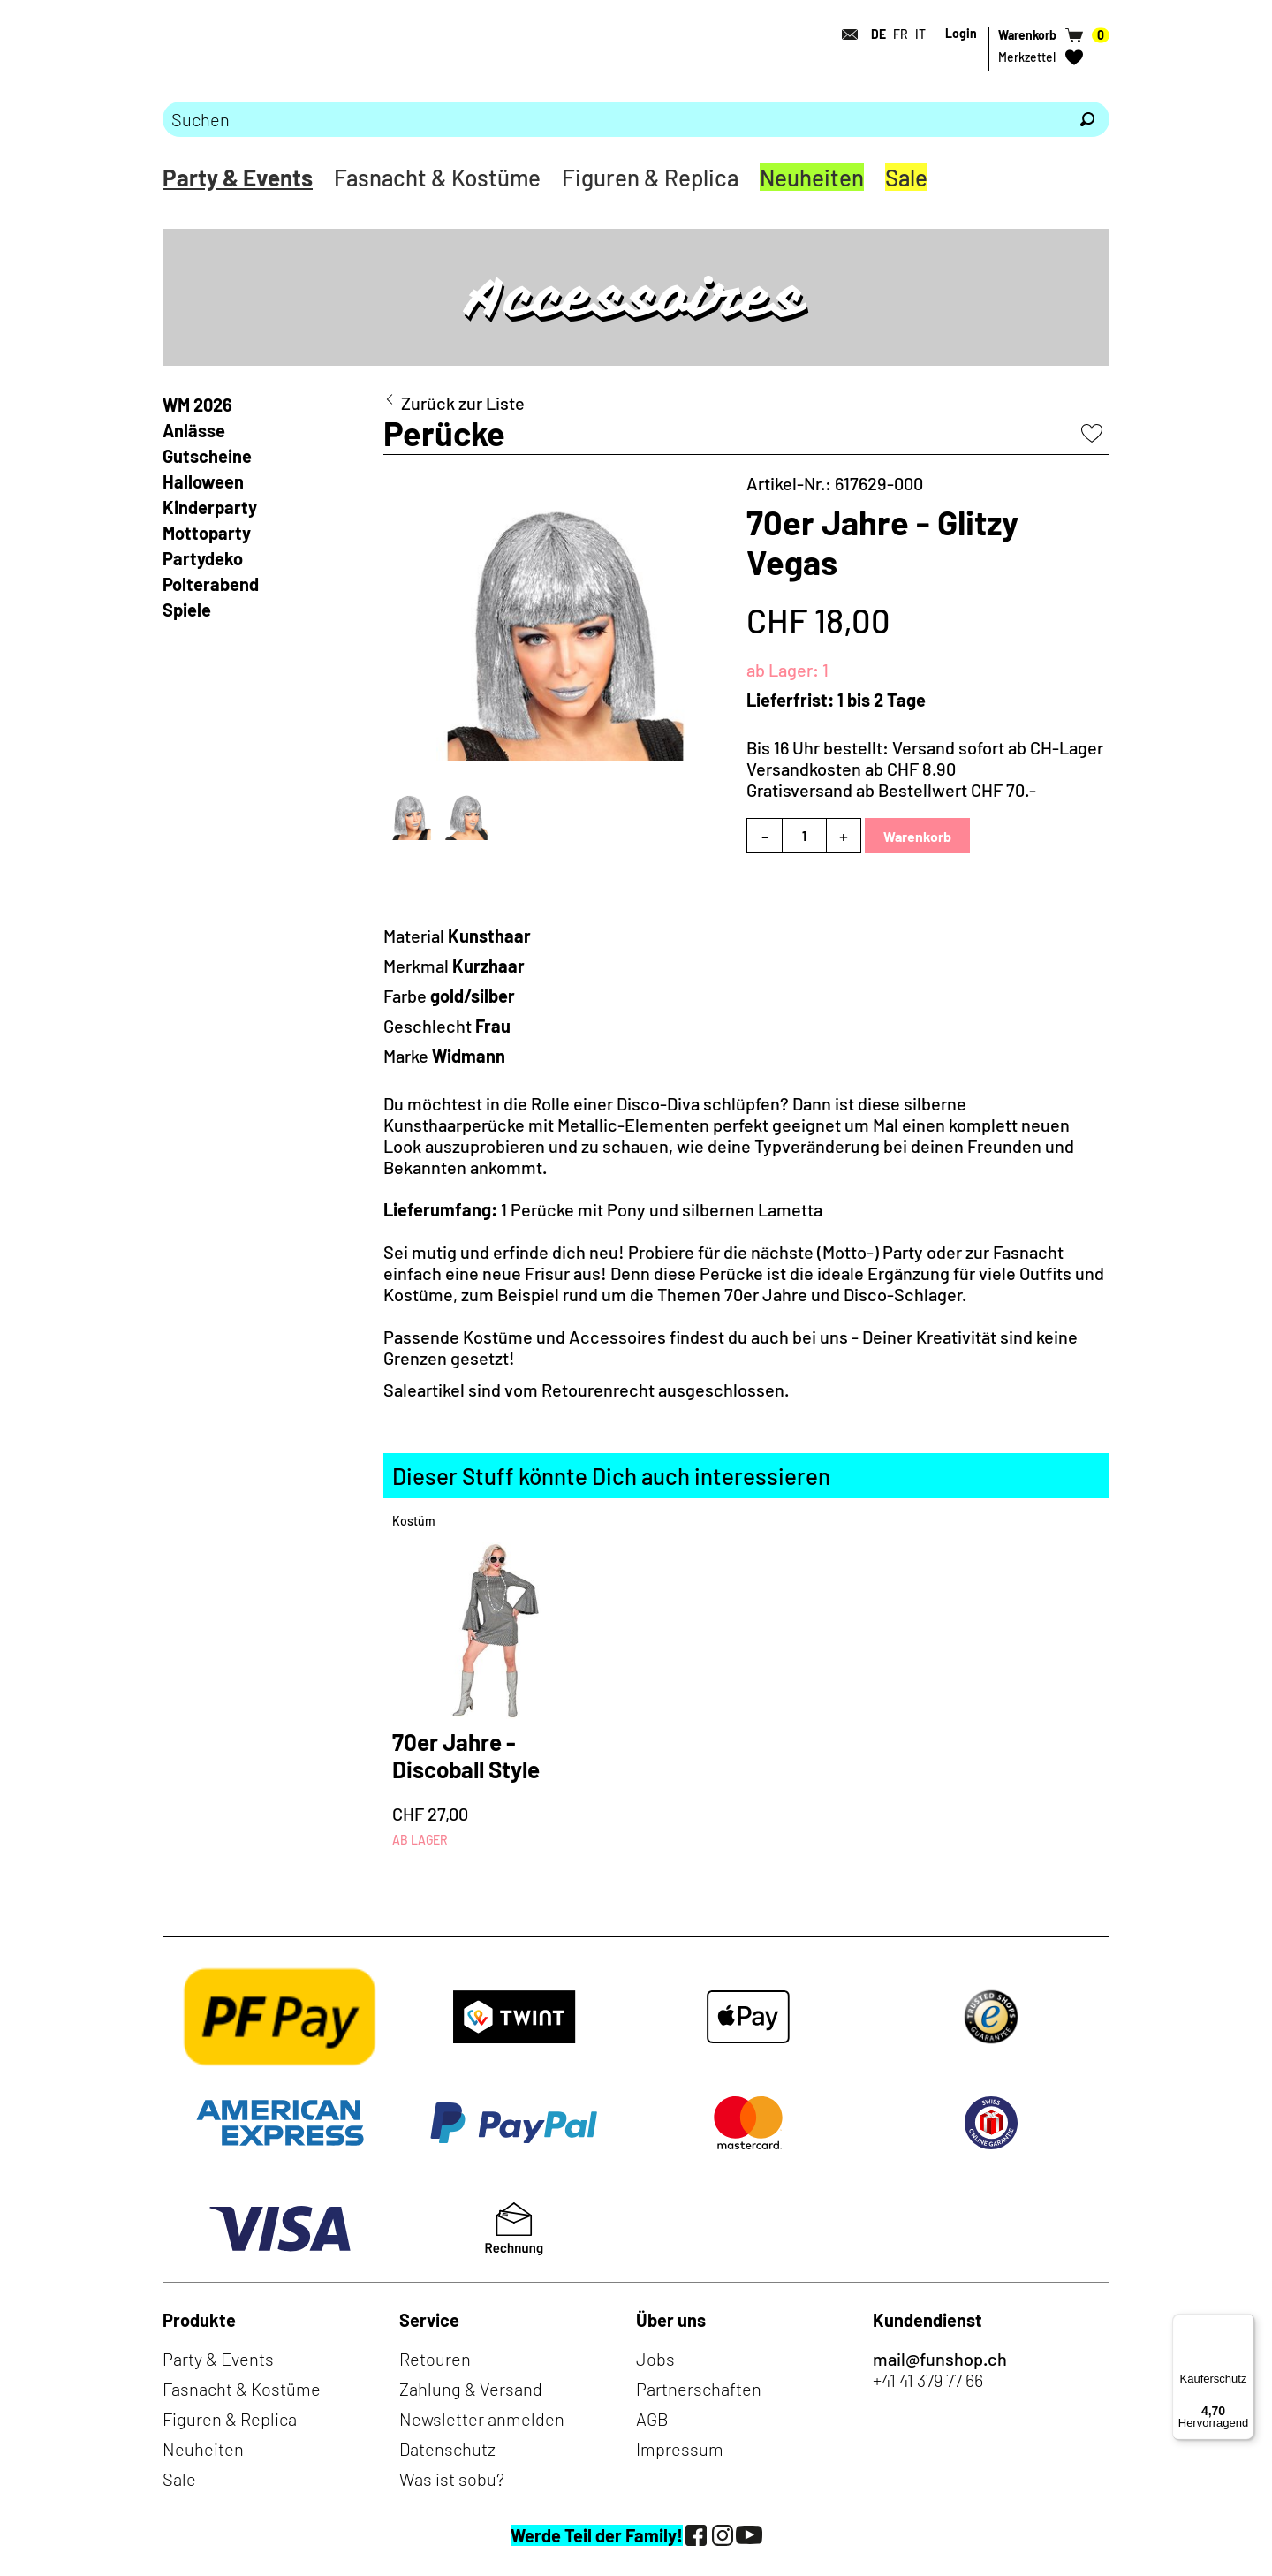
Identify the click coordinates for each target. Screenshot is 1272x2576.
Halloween (203, 481)
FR (900, 34)
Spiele (187, 609)
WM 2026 (197, 404)
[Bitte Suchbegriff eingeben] (614, 119)
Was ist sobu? (451, 2478)
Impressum (679, 2448)
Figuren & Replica (650, 177)
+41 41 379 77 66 (928, 2379)
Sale (906, 177)
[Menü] (1243, 2324)
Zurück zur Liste (463, 402)
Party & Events (238, 177)
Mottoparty (207, 532)
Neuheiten (812, 177)
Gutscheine (207, 455)
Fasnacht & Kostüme (437, 177)
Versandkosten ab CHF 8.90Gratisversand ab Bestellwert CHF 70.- (891, 779)
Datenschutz (447, 2448)
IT (920, 34)
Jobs (655, 2358)
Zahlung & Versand (470, 2388)
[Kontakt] (844, 34)
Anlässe (194, 430)
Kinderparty (210, 507)
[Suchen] (1087, 119)
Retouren (435, 2358)
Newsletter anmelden (481, 2418)
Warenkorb (917, 836)
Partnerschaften (698, 2388)
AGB (652, 2418)
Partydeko (203, 558)
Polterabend (211, 584)
